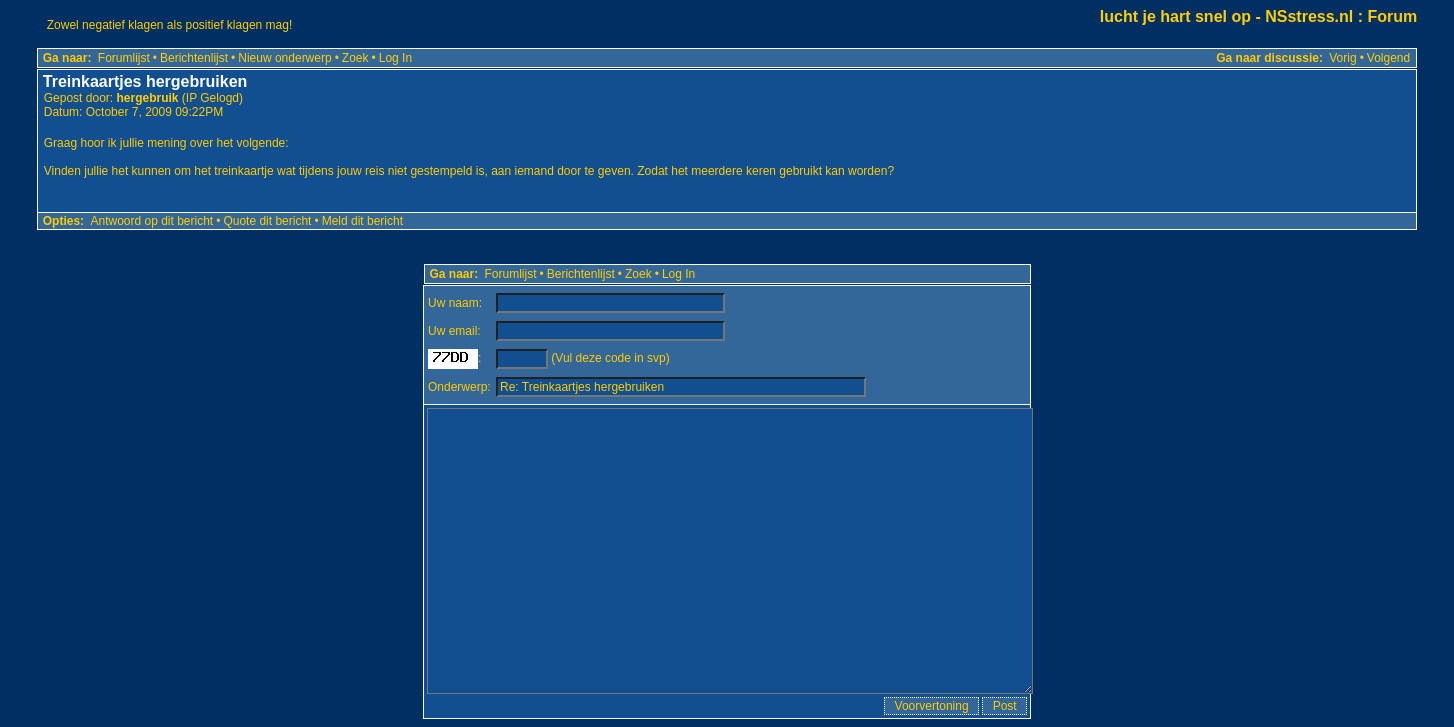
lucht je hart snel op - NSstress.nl (1226, 16)
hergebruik (147, 98)
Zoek (355, 58)
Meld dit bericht (362, 221)
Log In (395, 58)
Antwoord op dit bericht (151, 221)
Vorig (1342, 58)
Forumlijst (124, 58)
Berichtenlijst (194, 58)
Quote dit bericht (267, 221)
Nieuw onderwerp (284, 58)
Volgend (1388, 58)
